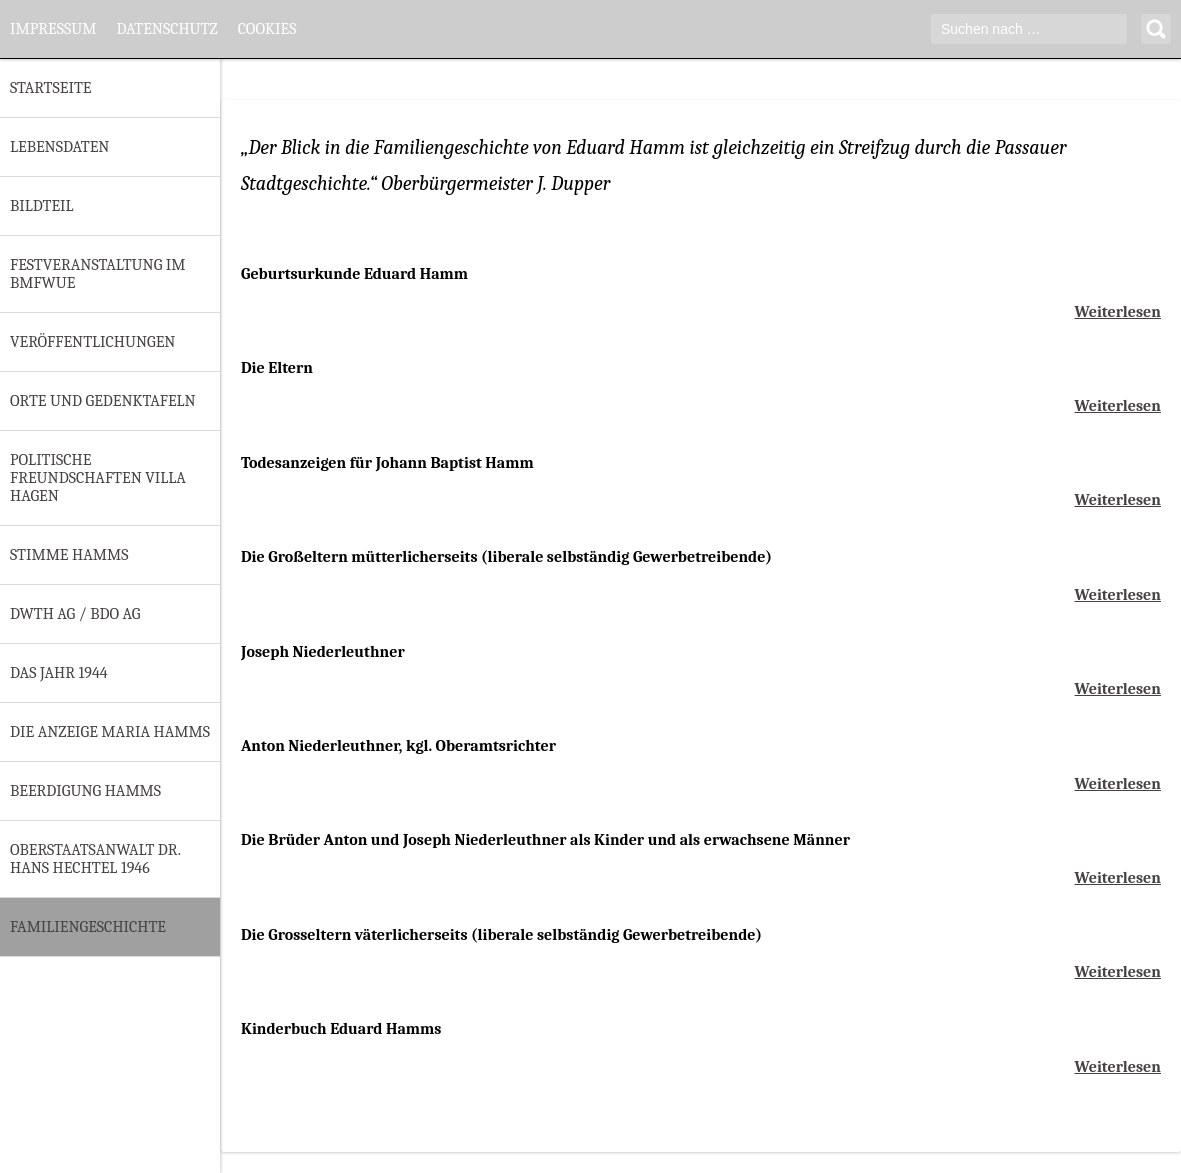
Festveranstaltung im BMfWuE (98, 274)
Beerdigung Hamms (85, 791)
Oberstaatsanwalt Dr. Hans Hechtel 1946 (95, 859)
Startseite (50, 88)
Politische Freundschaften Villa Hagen (98, 478)
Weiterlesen (1118, 312)
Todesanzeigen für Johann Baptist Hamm (387, 463)
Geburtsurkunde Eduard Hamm (354, 274)
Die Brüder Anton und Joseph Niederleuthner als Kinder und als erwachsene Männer (545, 840)
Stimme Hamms (69, 555)
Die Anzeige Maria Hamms (110, 732)
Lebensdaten (59, 147)
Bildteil (42, 206)
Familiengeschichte (88, 927)
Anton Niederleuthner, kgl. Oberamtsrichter (398, 746)
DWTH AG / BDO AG (75, 614)
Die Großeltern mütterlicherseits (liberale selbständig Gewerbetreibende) (506, 557)
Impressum (53, 29)
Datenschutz (166, 29)
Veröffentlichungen (92, 342)
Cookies (267, 29)
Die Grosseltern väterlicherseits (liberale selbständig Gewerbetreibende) (501, 935)
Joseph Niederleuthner (323, 652)
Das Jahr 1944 (59, 673)
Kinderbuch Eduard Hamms (341, 1029)
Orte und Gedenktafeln (103, 401)
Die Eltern (277, 368)
